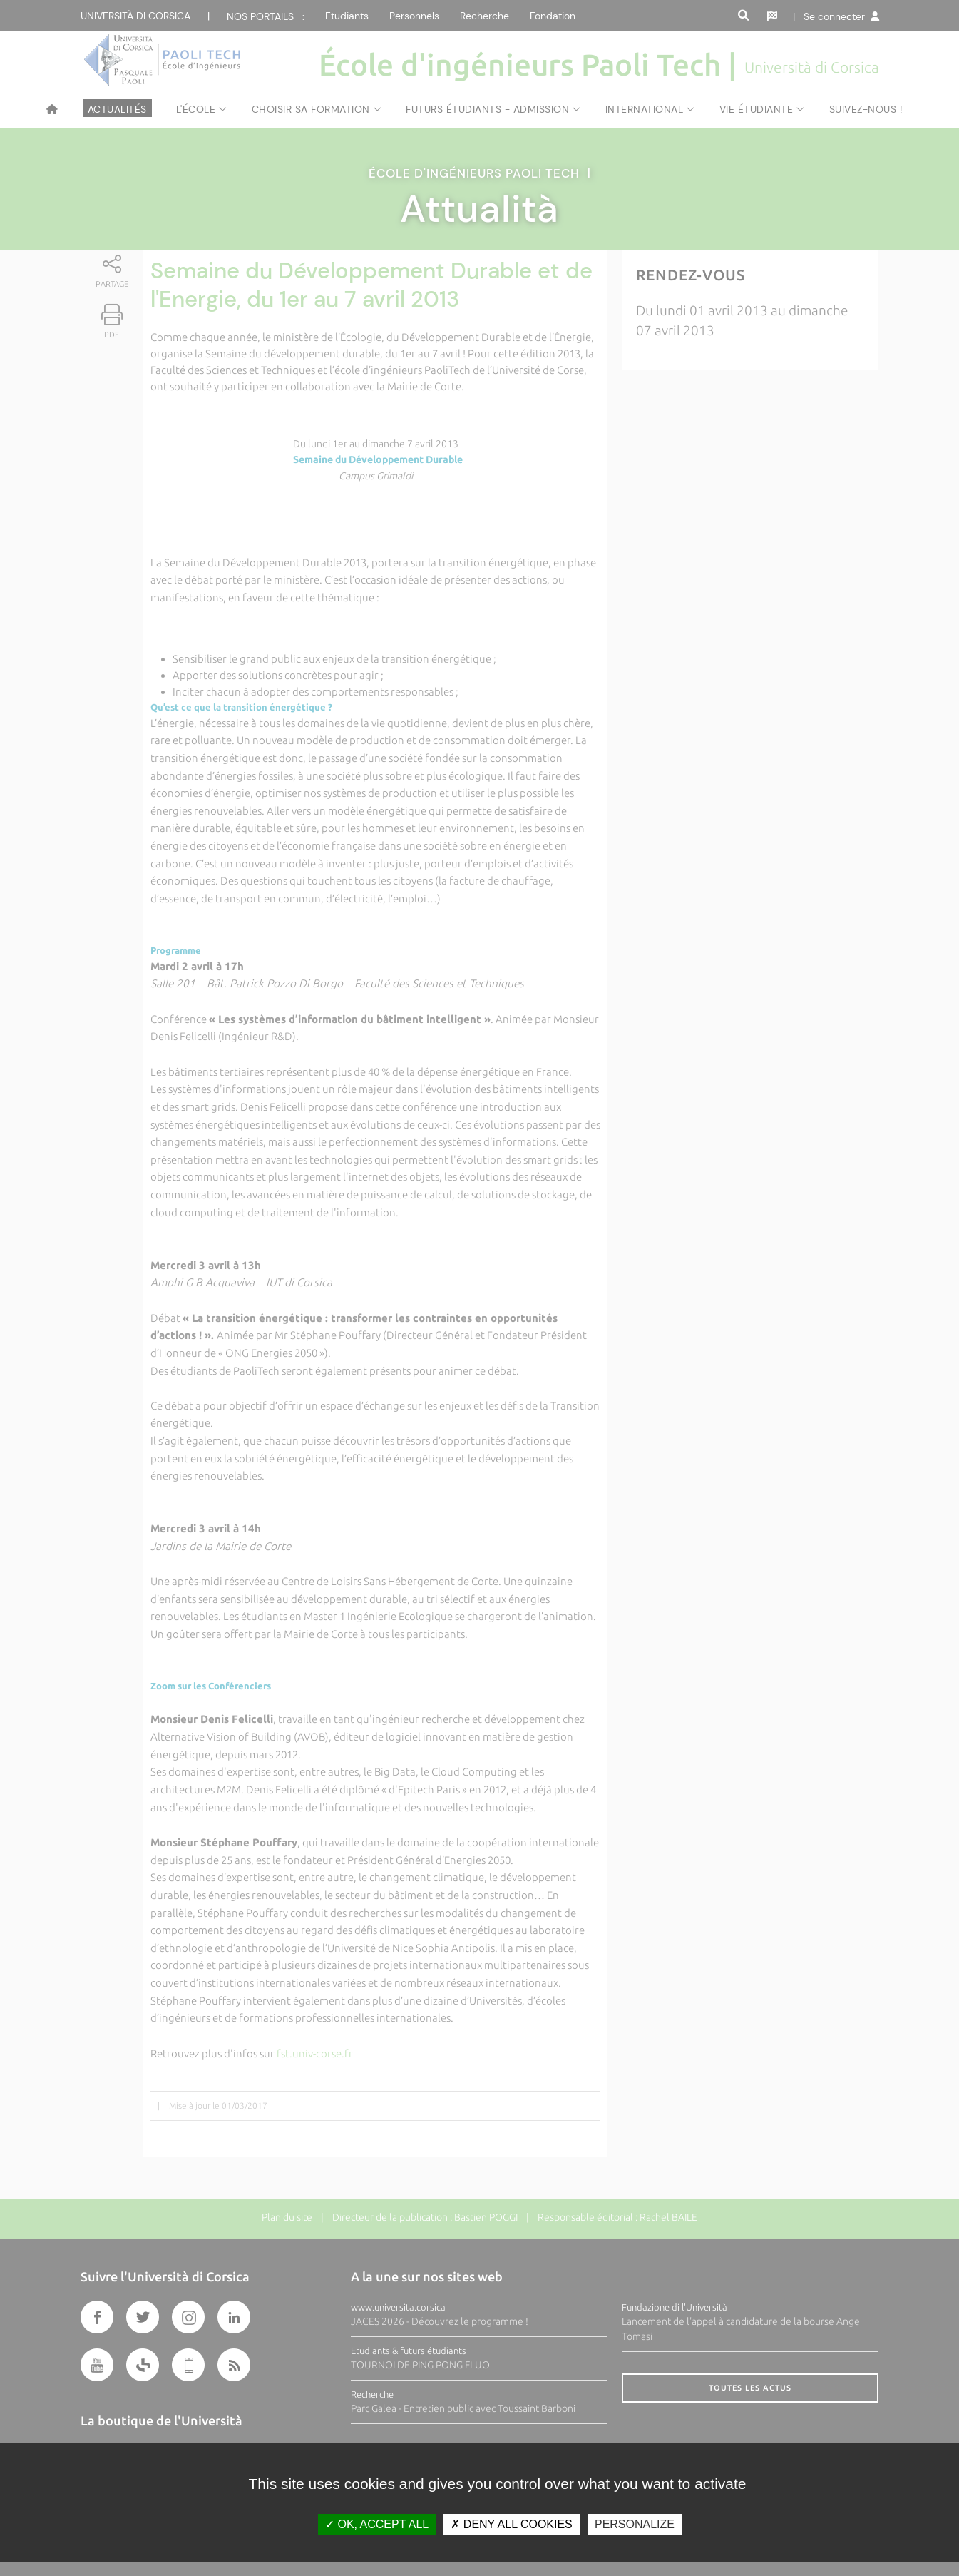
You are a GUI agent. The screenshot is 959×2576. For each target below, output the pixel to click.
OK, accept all (377, 2524)
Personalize (635, 2524)
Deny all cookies (511, 2524)
